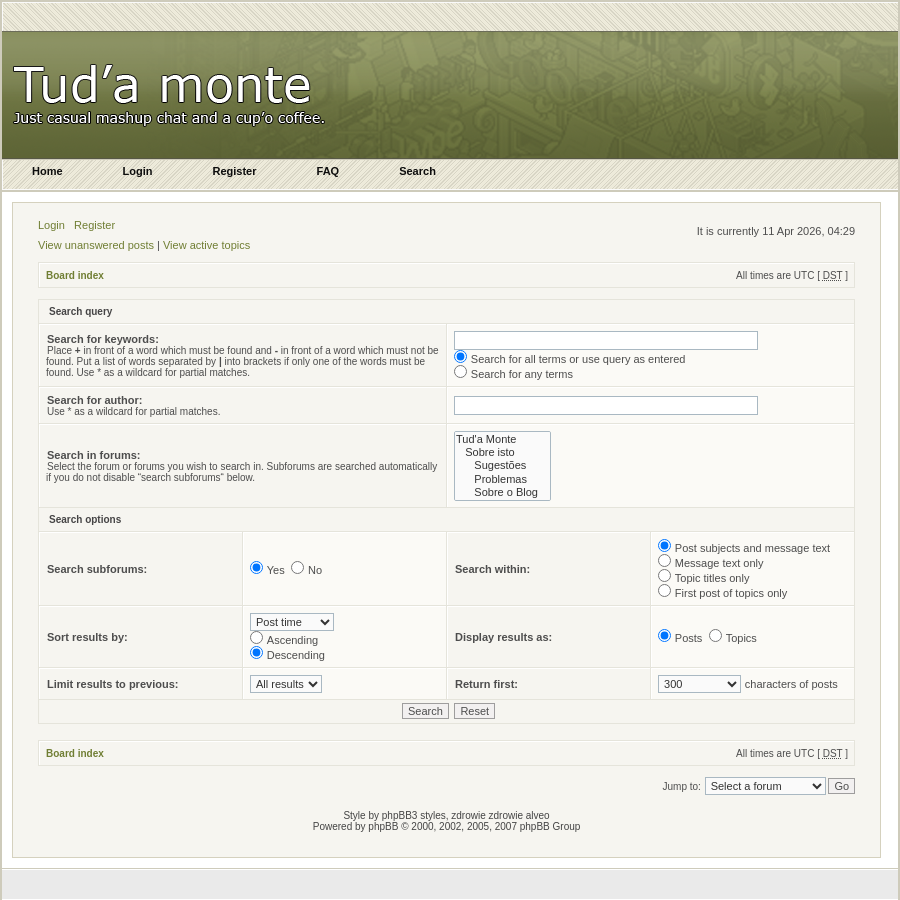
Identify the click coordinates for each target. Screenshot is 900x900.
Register (94, 225)
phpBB (383, 826)
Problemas (502, 479)
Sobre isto (502, 452)
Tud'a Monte (502, 439)
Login (51, 225)
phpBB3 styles (414, 815)
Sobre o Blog (502, 492)
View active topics (206, 245)
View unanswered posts (96, 245)
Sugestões (502, 465)
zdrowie (506, 815)
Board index (75, 275)
